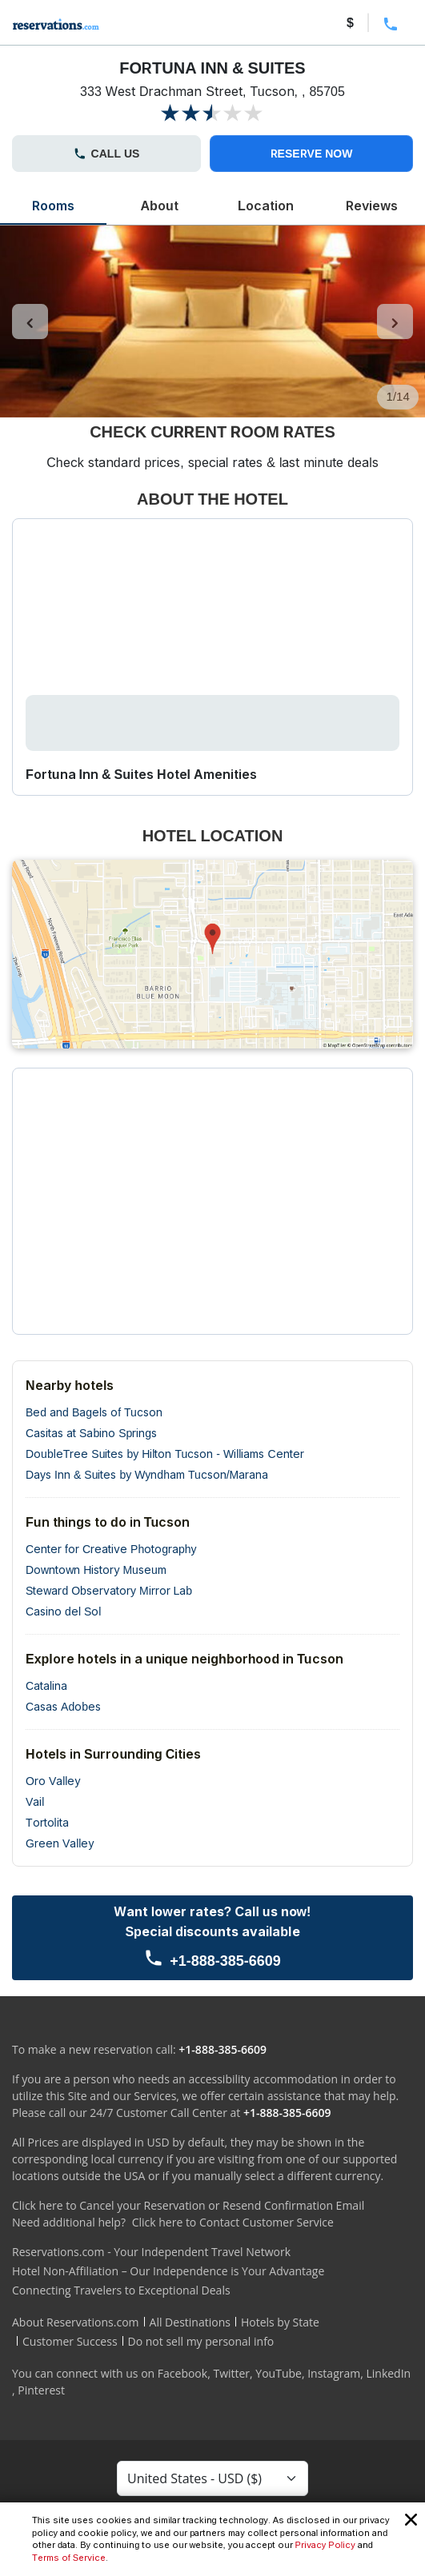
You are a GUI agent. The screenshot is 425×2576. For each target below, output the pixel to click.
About (159, 206)
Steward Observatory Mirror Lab (109, 1590)
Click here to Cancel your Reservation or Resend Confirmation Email (188, 2205)
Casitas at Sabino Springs (91, 1433)
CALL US (107, 153)
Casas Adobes (63, 1706)
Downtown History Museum (96, 1569)
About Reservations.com (75, 2322)
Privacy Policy (325, 2544)
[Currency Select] (212, 2478)
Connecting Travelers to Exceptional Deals (121, 2290)
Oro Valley (53, 1780)
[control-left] (30, 321)
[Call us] (212, 1937)
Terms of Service (69, 2557)
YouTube (278, 2373)
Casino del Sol (63, 1611)
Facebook (182, 2373)
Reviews (371, 206)
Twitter (231, 2373)
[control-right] (395, 321)
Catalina (46, 1685)
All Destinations (190, 2322)
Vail (35, 1801)
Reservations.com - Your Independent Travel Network (151, 2251)
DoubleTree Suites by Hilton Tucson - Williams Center (165, 1453)
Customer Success (70, 2341)
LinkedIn (388, 2373)
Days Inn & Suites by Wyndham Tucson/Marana (147, 1474)
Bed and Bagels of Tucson (94, 1412)
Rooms (53, 206)
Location (266, 206)
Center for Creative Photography (111, 1549)
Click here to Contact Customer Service (233, 2222)
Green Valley (60, 1843)
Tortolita (47, 1822)
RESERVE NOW (312, 153)
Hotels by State (280, 2322)
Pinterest (41, 2390)
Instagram (333, 2373)
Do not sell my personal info (201, 2341)
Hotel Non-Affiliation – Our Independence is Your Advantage (168, 2270)
